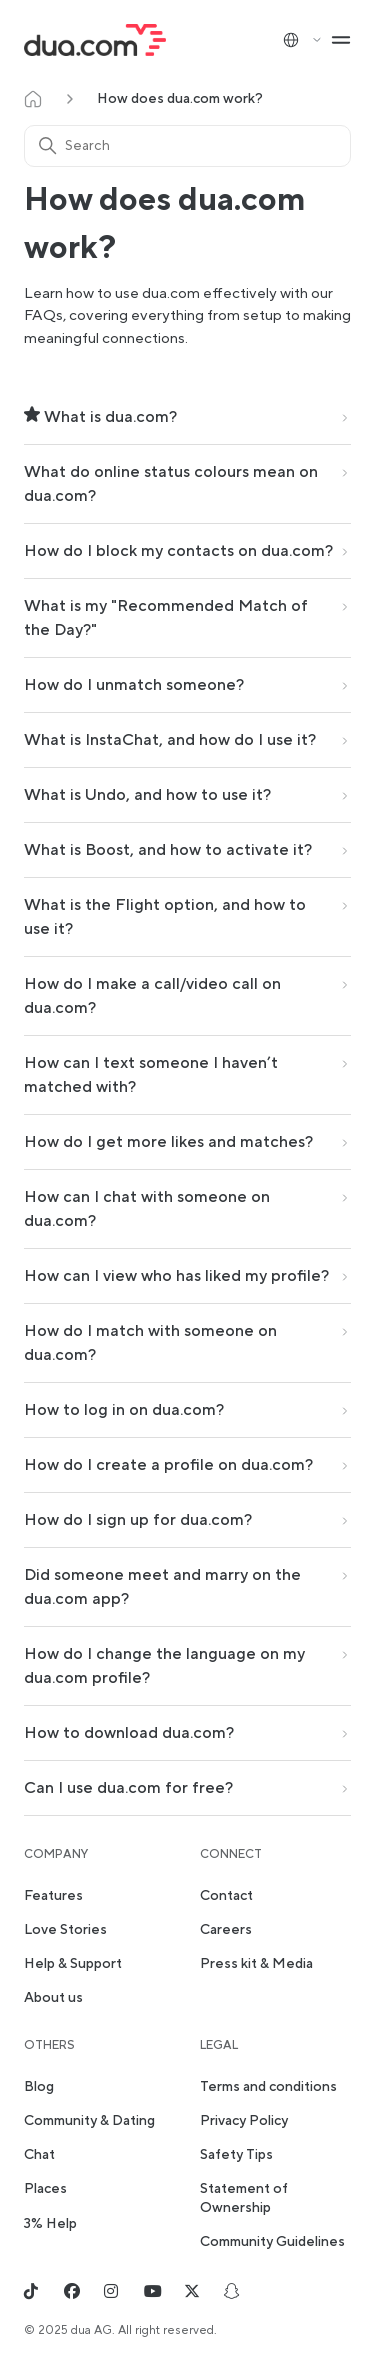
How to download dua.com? (129, 1733)
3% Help (50, 2224)
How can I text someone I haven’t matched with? (151, 1075)
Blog (39, 2087)
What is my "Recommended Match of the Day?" (166, 618)
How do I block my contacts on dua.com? (178, 551)
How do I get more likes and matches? (168, 1142)
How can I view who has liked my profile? (176, 1276)
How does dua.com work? (180, 99)
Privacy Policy (244, 2121)
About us (53, 1998)
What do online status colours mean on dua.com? (171, 484)
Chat (39, 2155)
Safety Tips (236, 2155)
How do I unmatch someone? (134, 685)
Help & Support (73, 1964)
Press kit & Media (256, 1964)
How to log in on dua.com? (124, 1410)
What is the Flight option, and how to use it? (165, 917)
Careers (226, 1930)
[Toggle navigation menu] (341, 40)
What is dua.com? (100, 416)
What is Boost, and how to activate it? (168, 850)
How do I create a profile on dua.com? (168, 1465)
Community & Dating (89, 2121)
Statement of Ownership (244, 2198)
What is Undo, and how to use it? (147, 795)
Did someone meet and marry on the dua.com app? (162, 1587)
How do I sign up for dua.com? (138, 1520)
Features (53, 1896)
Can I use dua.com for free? (128, 1788)
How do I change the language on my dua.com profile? (164, 1666)
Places (45, 2189)
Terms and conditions (268, 2087)
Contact (226, 1896)
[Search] (187, 146)
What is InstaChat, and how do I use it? (170, 740)
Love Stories (65, 1930)
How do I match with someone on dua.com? (150, 1343)
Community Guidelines (272, 2242)
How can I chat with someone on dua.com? (147, 1209)
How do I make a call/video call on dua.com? (152, 996)
